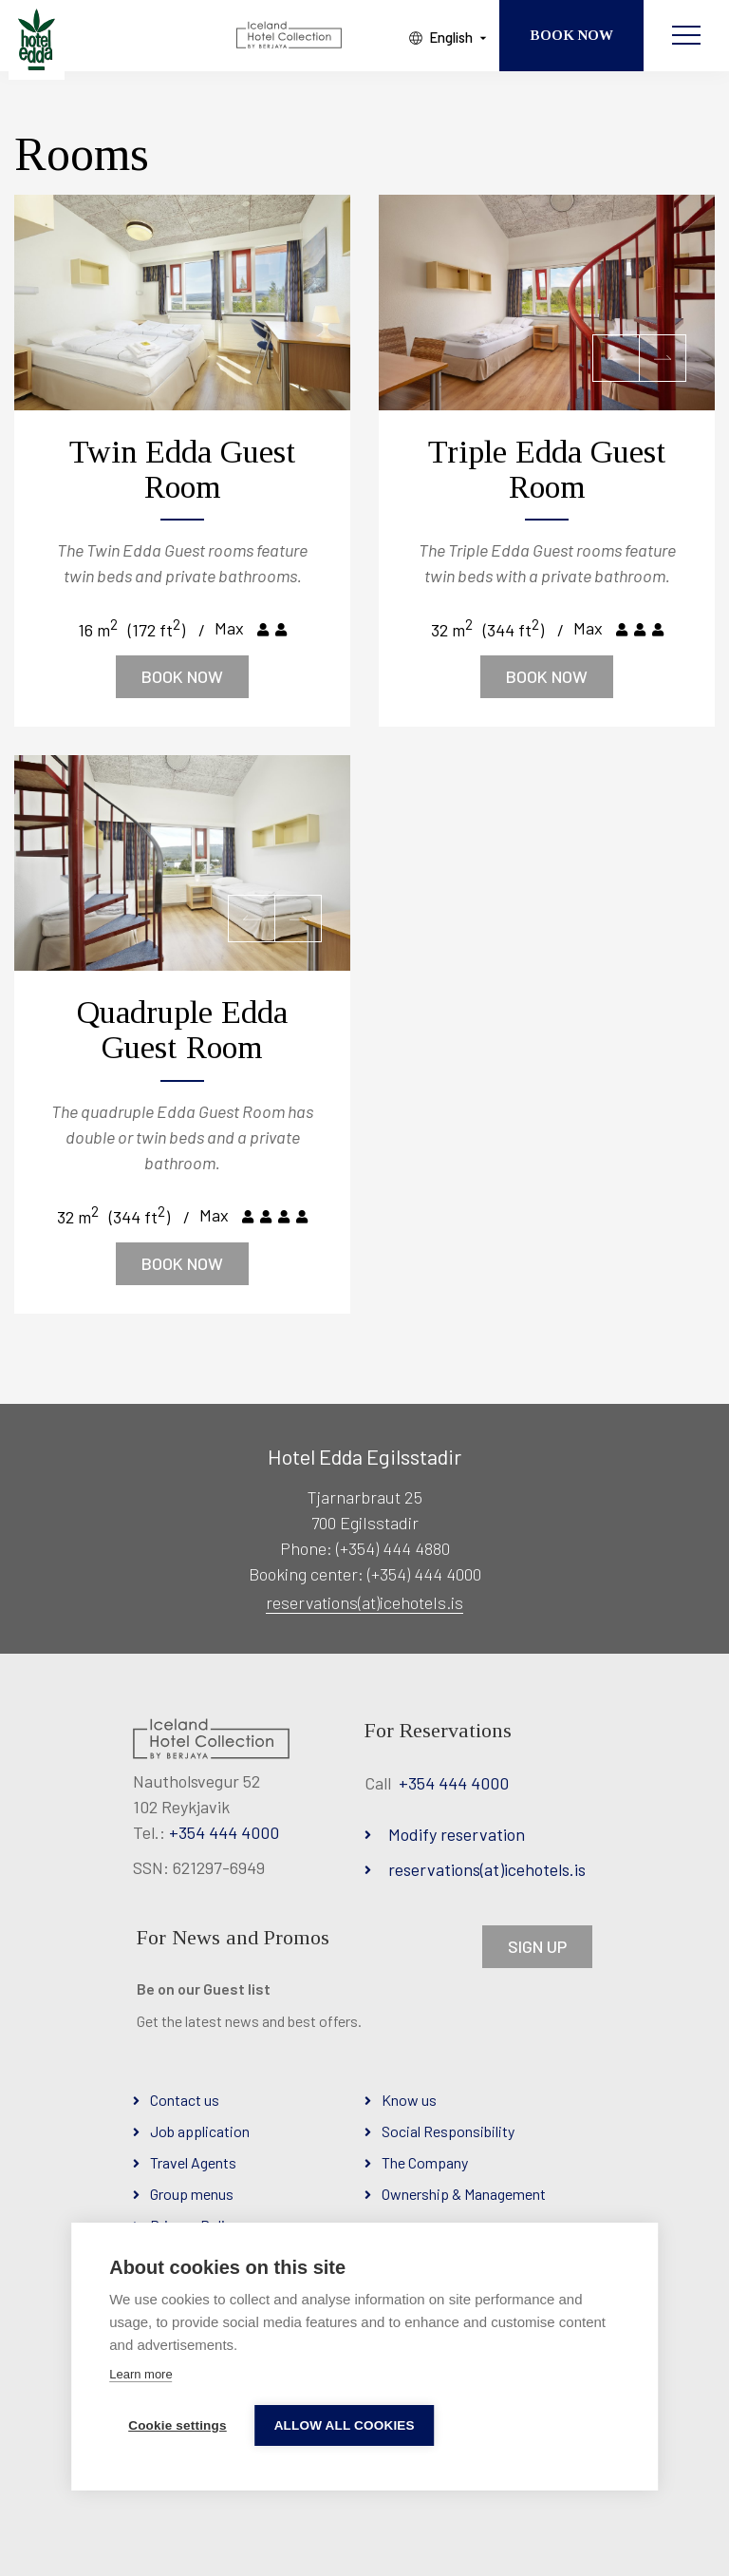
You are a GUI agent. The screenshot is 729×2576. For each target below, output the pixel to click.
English (451, 37)
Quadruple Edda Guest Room (182, 1029)
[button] (616, 358)
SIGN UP (537, 1946)
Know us (409, 2100)
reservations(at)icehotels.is (364, 1602)
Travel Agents (193, 2162)
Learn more (140, 2374)
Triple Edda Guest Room (547, 469)
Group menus (192, 2194)
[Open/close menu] (686, 35)
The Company (425, 2162)
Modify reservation (456, 1834)
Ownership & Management (464, 2194)
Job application (200, 2131)
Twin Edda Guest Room (182, 469)
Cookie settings (177, 2425)
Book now (182, 676)
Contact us (184, 2100)
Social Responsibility (448, 2131)
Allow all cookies (344, 2425)
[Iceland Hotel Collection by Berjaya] (290, 35)
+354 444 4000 (224, 1832)
